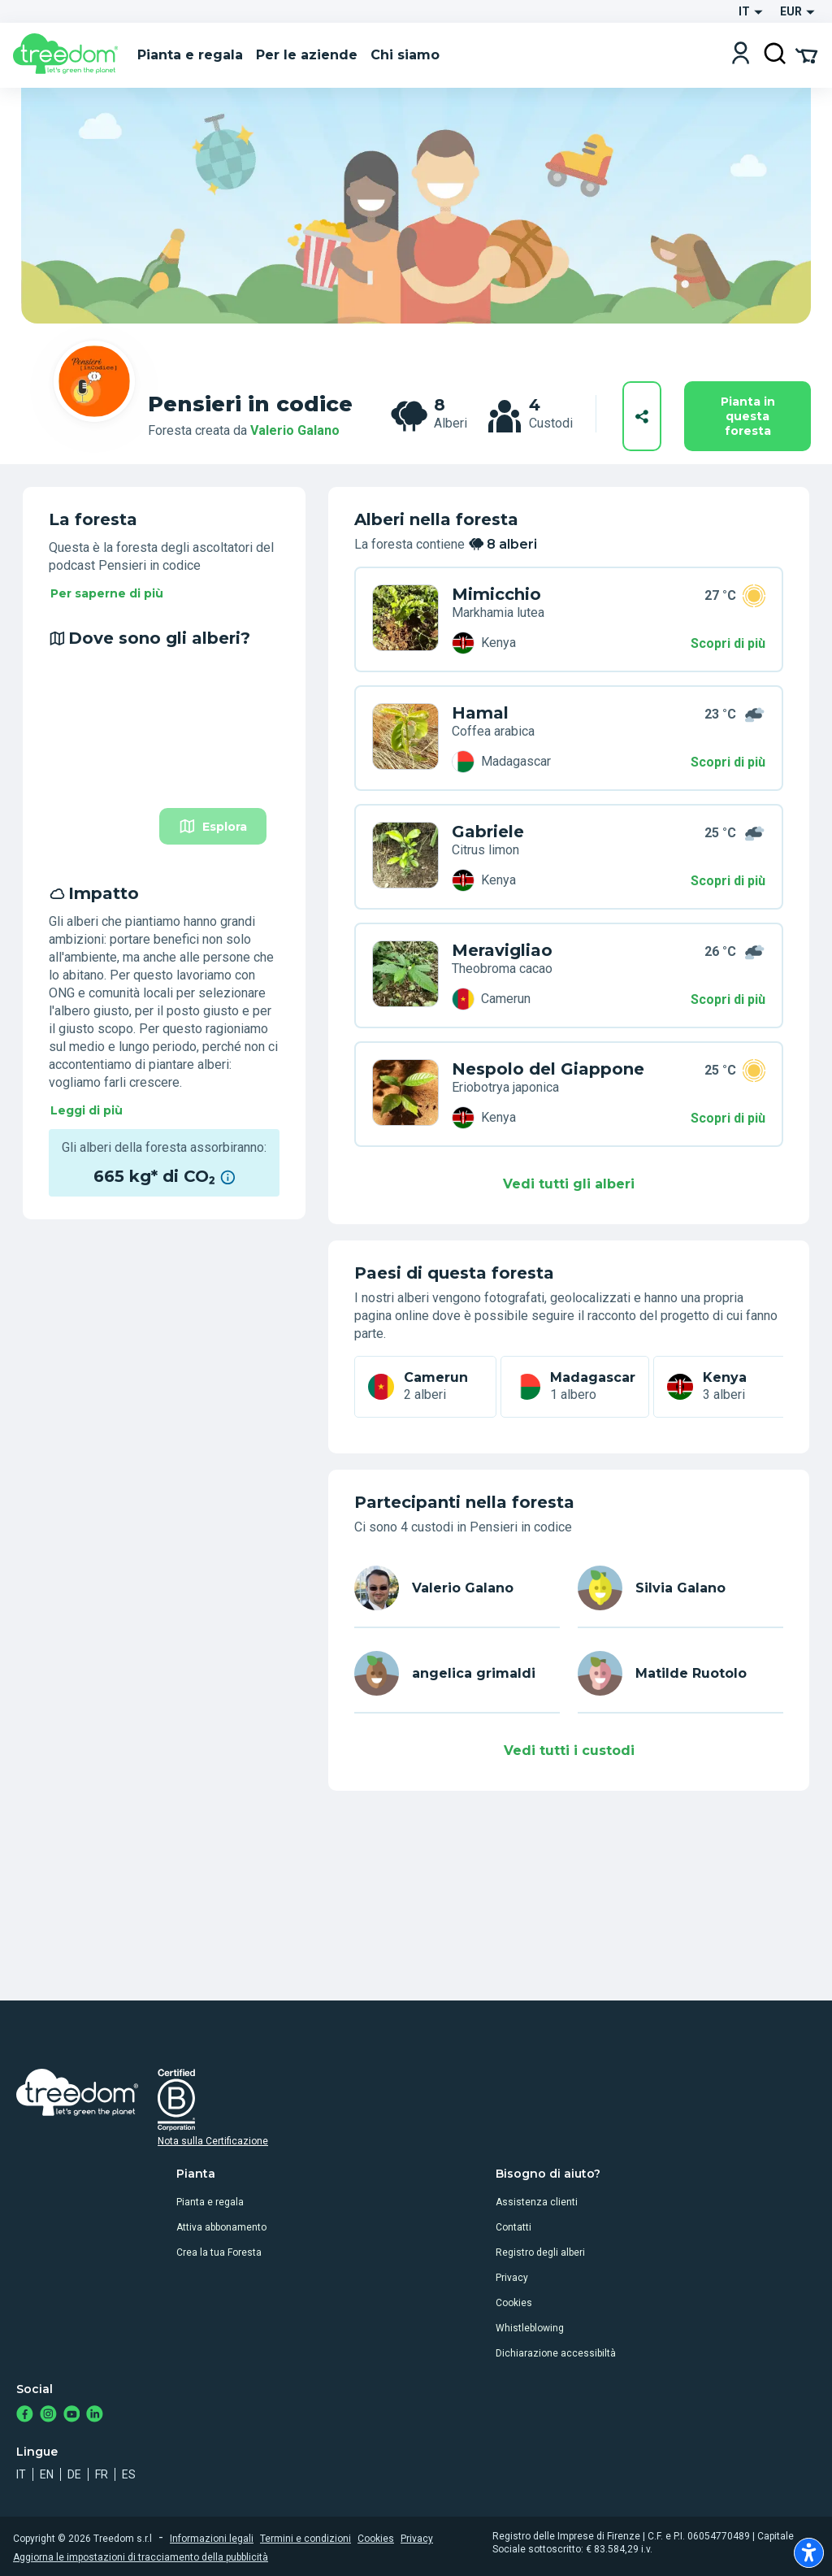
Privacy (512, 2277)
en (47, 2474)
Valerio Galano (295, 430)
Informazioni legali (212, 2538)
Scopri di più (728, 643)
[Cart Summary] (806, 54)
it (21, 2474)
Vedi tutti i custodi (569, 1750)
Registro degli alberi (540, 2252)
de (74, 2474)
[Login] (740, 55)
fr (101, 2474)
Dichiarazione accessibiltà (556, 2353)
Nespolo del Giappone (548, 1069)
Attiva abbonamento (221, 2227)
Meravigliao (502, 950)
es (129, 2474)
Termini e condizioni (305, 2538)
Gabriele (488, 831)
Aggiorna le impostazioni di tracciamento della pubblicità (140, 2557)
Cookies (514, 2303)
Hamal (480, 713)
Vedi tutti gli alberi (569, 1184)
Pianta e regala (210, 2202)
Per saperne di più (106, 593)
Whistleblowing (530, 2328)
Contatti (513, 2227)
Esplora (213, 826)
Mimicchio (496, 594)
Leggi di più (86, 1110)
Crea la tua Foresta (219, 2252)
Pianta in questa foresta (748, 416)
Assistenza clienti (537, 2202)
